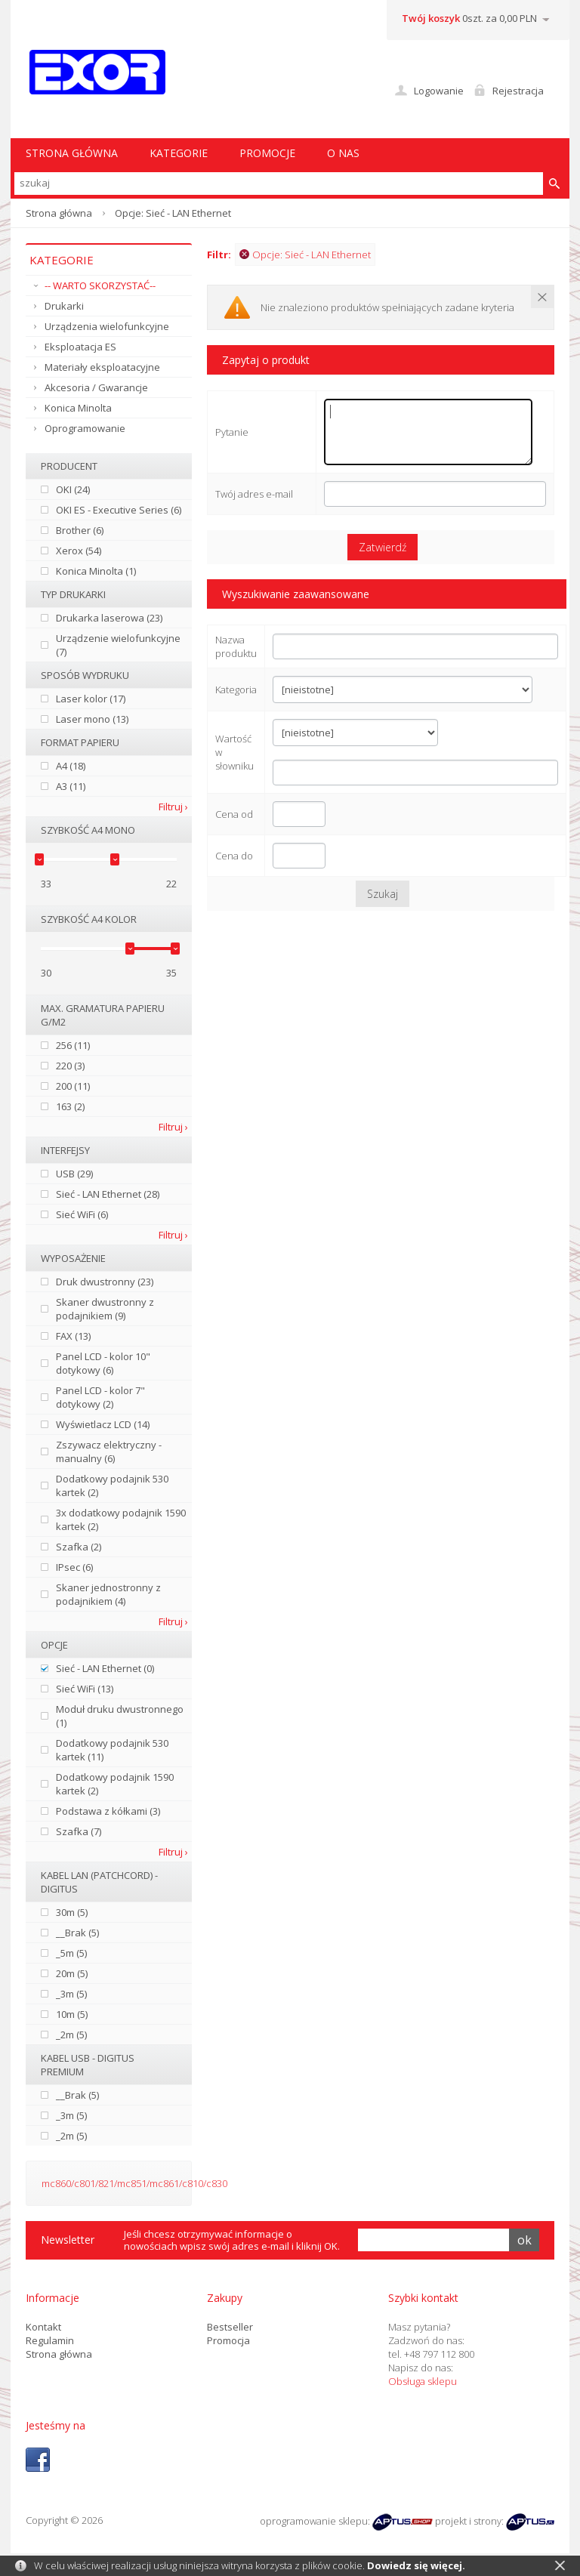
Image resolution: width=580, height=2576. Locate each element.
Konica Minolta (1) (96, 571)
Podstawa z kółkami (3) (108, 1811)
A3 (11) (70, 786)
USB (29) (74, 1173)
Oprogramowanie (85, 428)
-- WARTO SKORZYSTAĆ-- (100, 285)
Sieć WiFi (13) (84, 1688)
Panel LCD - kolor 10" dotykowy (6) (103, 1363)
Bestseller (230, 2327)
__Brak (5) (77, 1932)
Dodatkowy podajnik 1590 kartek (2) (115, 1783)
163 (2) (70, 1106)
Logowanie (439, 90)
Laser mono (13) (92, 719)
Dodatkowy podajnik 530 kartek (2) (112, 1485)
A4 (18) (70, 766)
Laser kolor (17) (90, 698)
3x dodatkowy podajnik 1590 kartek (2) (121, 1519)
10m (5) (72, 2014)
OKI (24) (73, 489)
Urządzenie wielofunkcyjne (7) (118, 645)
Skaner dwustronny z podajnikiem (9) (105, 1308)
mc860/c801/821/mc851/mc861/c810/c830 (134, 2183)
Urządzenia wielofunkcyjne (107, 326)
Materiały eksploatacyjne (102, 367)
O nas (343, 153)
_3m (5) (71, 1994)
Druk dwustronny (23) (104, 1281)
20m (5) (72, 1973)
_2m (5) (71, 2034)
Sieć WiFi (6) (82, 1214)
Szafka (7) (78, 1831)
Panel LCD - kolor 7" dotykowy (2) (100, 1397)
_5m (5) (71, 1953)
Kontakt (43, 2327)
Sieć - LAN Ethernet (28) (107, 1194)
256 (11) (73, 1045)
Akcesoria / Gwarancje (96, 387)
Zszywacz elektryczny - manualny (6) (109, 1451)
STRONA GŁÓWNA (72, 153)
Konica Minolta (78, 408)
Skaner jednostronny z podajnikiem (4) (108, 1594)
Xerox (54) (78, 550)
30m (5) (72, 1912)
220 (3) (70, 1065)
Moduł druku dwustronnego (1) (120, 1715)
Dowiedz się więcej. (416, 2565)
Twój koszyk (431, 18)
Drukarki (64, 306)
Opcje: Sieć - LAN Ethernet (305, 254)
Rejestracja (518, 90)
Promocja (228, 2340)
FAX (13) (73, 1336)
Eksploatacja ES (80, 346)
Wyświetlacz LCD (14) (103, 1424)
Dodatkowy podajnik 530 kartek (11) (112, 1749)
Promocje (267, 153)
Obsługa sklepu (422, 2381)
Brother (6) (79, 530)
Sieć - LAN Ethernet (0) (105, 1668)
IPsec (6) (74, 1567)
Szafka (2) (78, 1546)
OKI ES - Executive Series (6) (118, 510)
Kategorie (179, 153)
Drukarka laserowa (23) (109, 618)
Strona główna (59, 213)
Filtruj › (173, 806)
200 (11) (73, 1086)
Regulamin (50, 2340)
